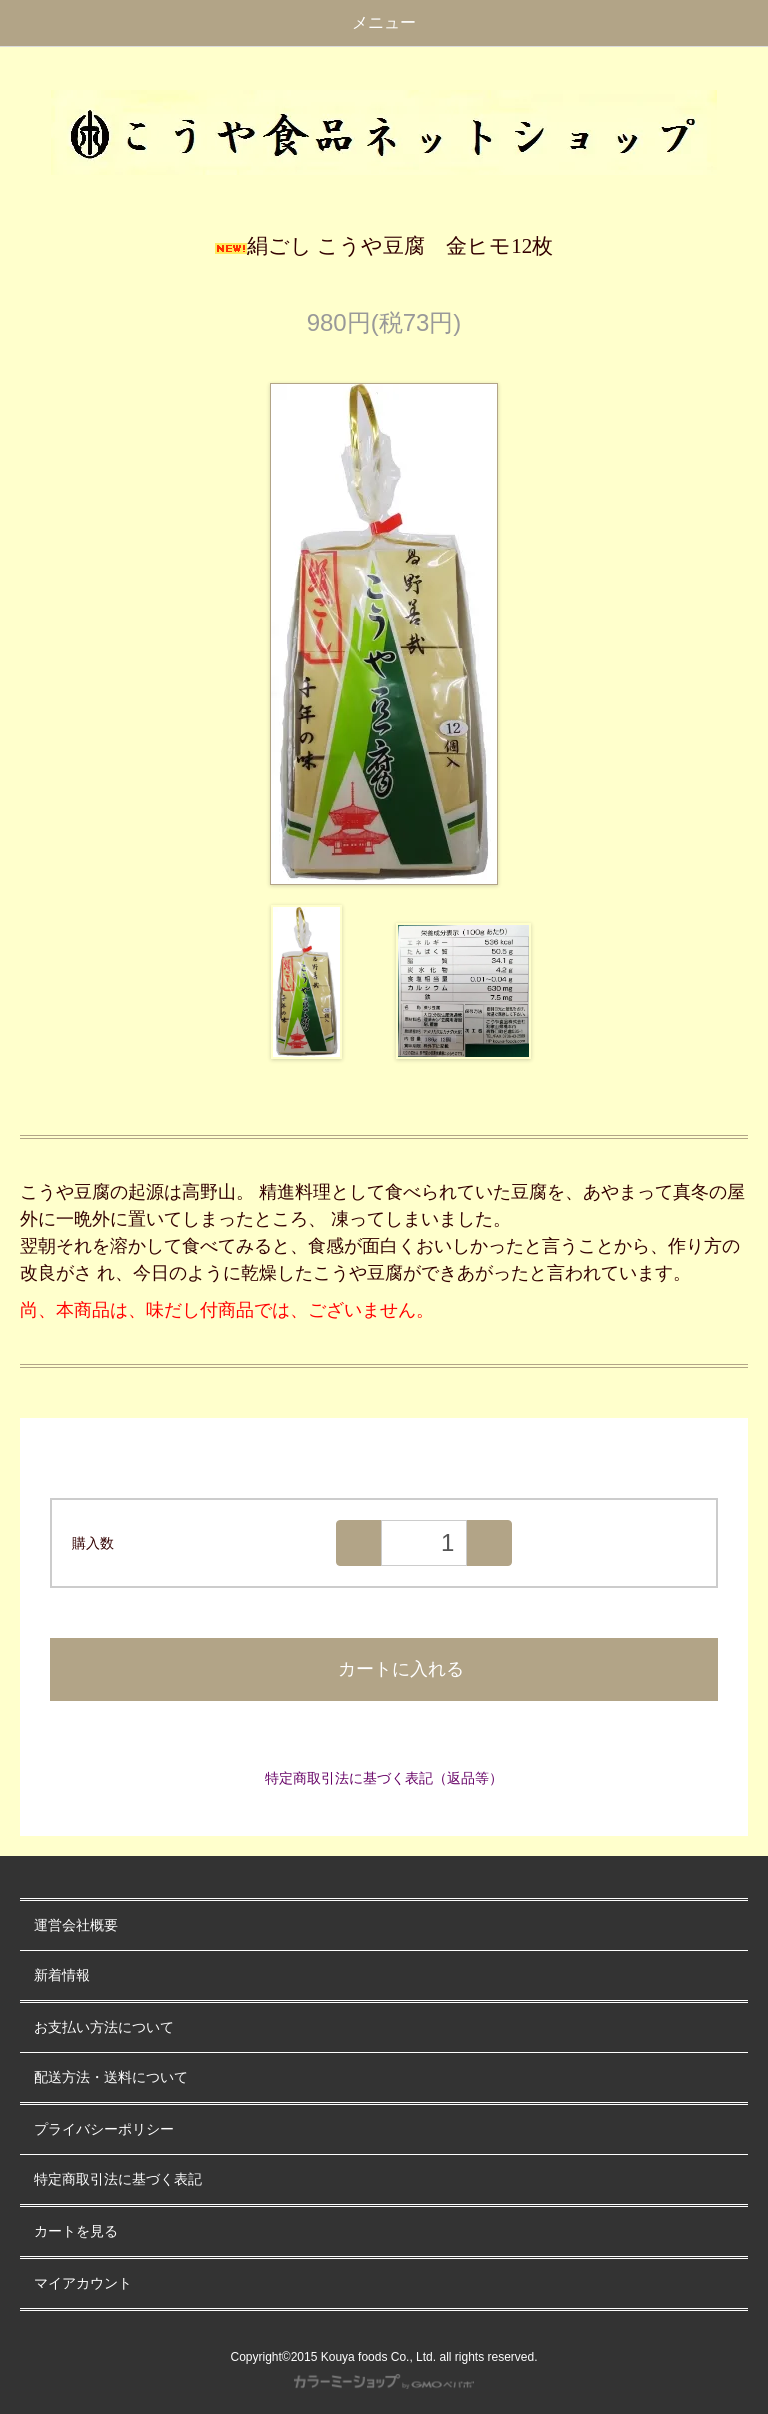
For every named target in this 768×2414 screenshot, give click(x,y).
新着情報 (62, 1975)
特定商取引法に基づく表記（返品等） (384, 1778)
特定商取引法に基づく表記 (118, 2179)
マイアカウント (83, 2283)
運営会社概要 (76, 1925)
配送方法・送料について (111, 2077)
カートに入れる (384, 1669)
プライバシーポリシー (104, 2129)
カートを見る (76, 2231)
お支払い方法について (104, 2027)
